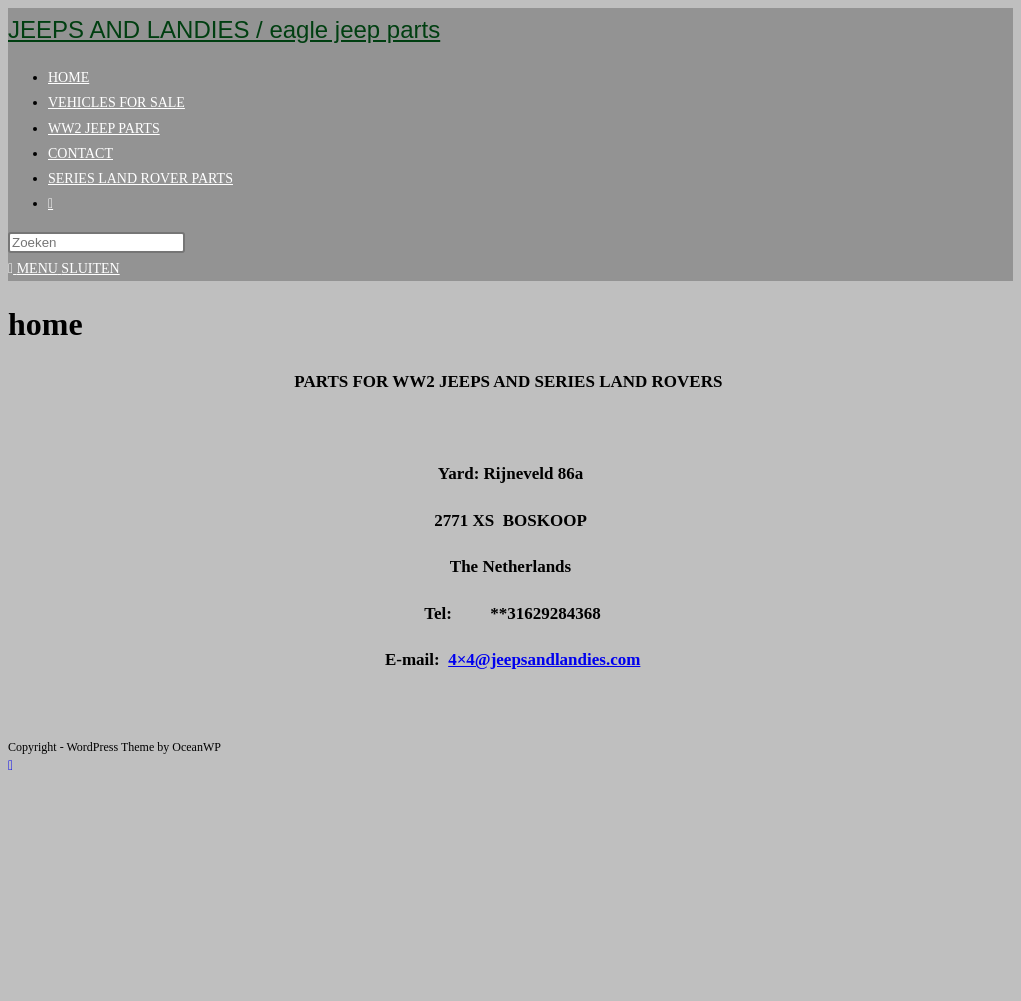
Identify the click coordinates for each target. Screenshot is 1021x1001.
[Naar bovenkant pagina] (10, 765)
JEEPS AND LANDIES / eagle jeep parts (224, 29)
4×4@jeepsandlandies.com (544, 659)
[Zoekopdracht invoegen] (96, 242)
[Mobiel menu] (64, 268)
